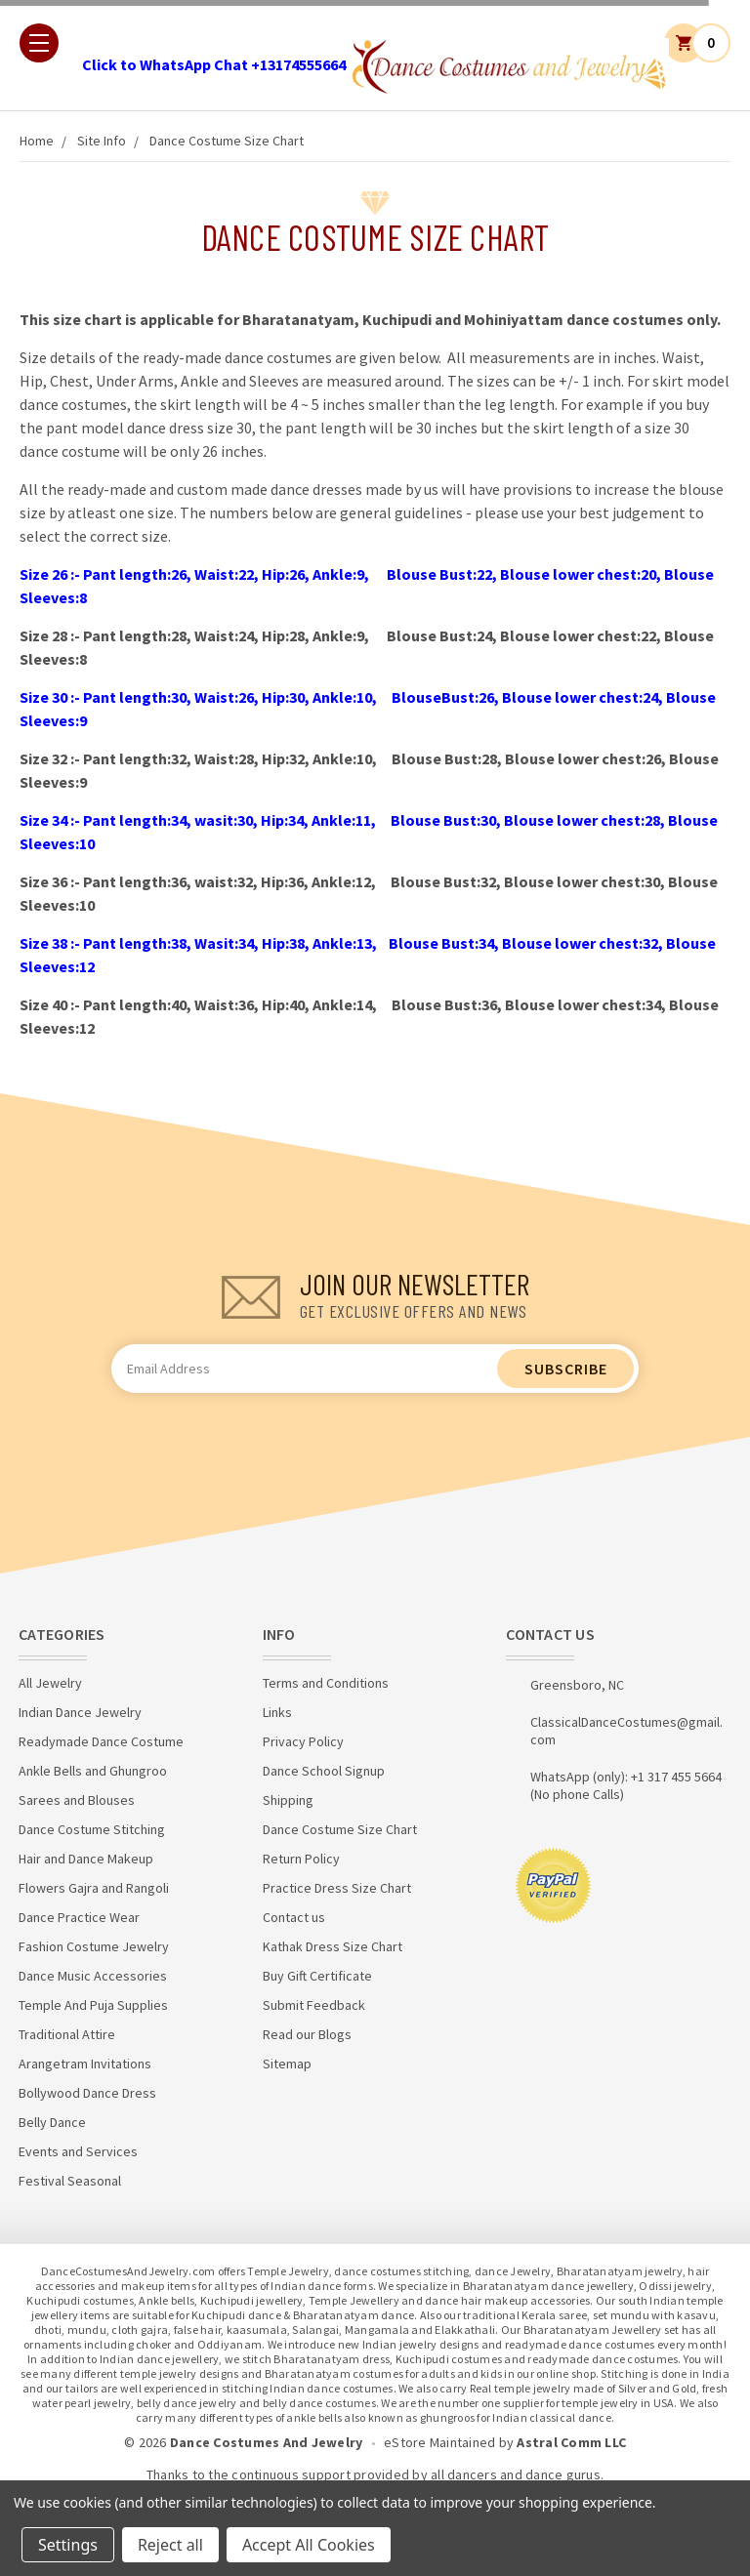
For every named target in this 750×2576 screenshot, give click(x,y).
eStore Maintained (439, 2442)
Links (277, 1712)
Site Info (101, 140)
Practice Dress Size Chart (337, 1888)
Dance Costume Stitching (92, 1829)
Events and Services (78, 2151)
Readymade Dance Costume (101, 1741)
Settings (68, 2545)
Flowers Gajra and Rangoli (94, 1888)
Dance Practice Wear (79, 1917)
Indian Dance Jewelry (80, 1712)
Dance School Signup (324, 1770)
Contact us (294, 1917)
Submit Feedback (314, 2005)
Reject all (170, 2545)
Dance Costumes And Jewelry (266, 2442)
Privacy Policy (303, 1741)
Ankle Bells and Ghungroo (93, 1770)
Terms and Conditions (326, 1683)
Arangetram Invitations (85, 2063)
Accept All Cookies (308, 2545)
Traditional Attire (67, 2034)
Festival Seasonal (70, 2180)
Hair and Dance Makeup (86, 1858)
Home (37, 140)
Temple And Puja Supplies (93, 2005)
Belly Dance (52, 2122)
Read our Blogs (307, 2034)
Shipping (288, 1800)
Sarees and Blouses (77, 1800)
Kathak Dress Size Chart (332, 1946)
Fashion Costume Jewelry (94, 1946)
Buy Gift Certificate (317, 1975)
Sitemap (287, 2063)
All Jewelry (50, 1683)
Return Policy (301, 1858)
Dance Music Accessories (93, 1975)
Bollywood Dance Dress (87, 2093)
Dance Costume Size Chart (226, 140)
